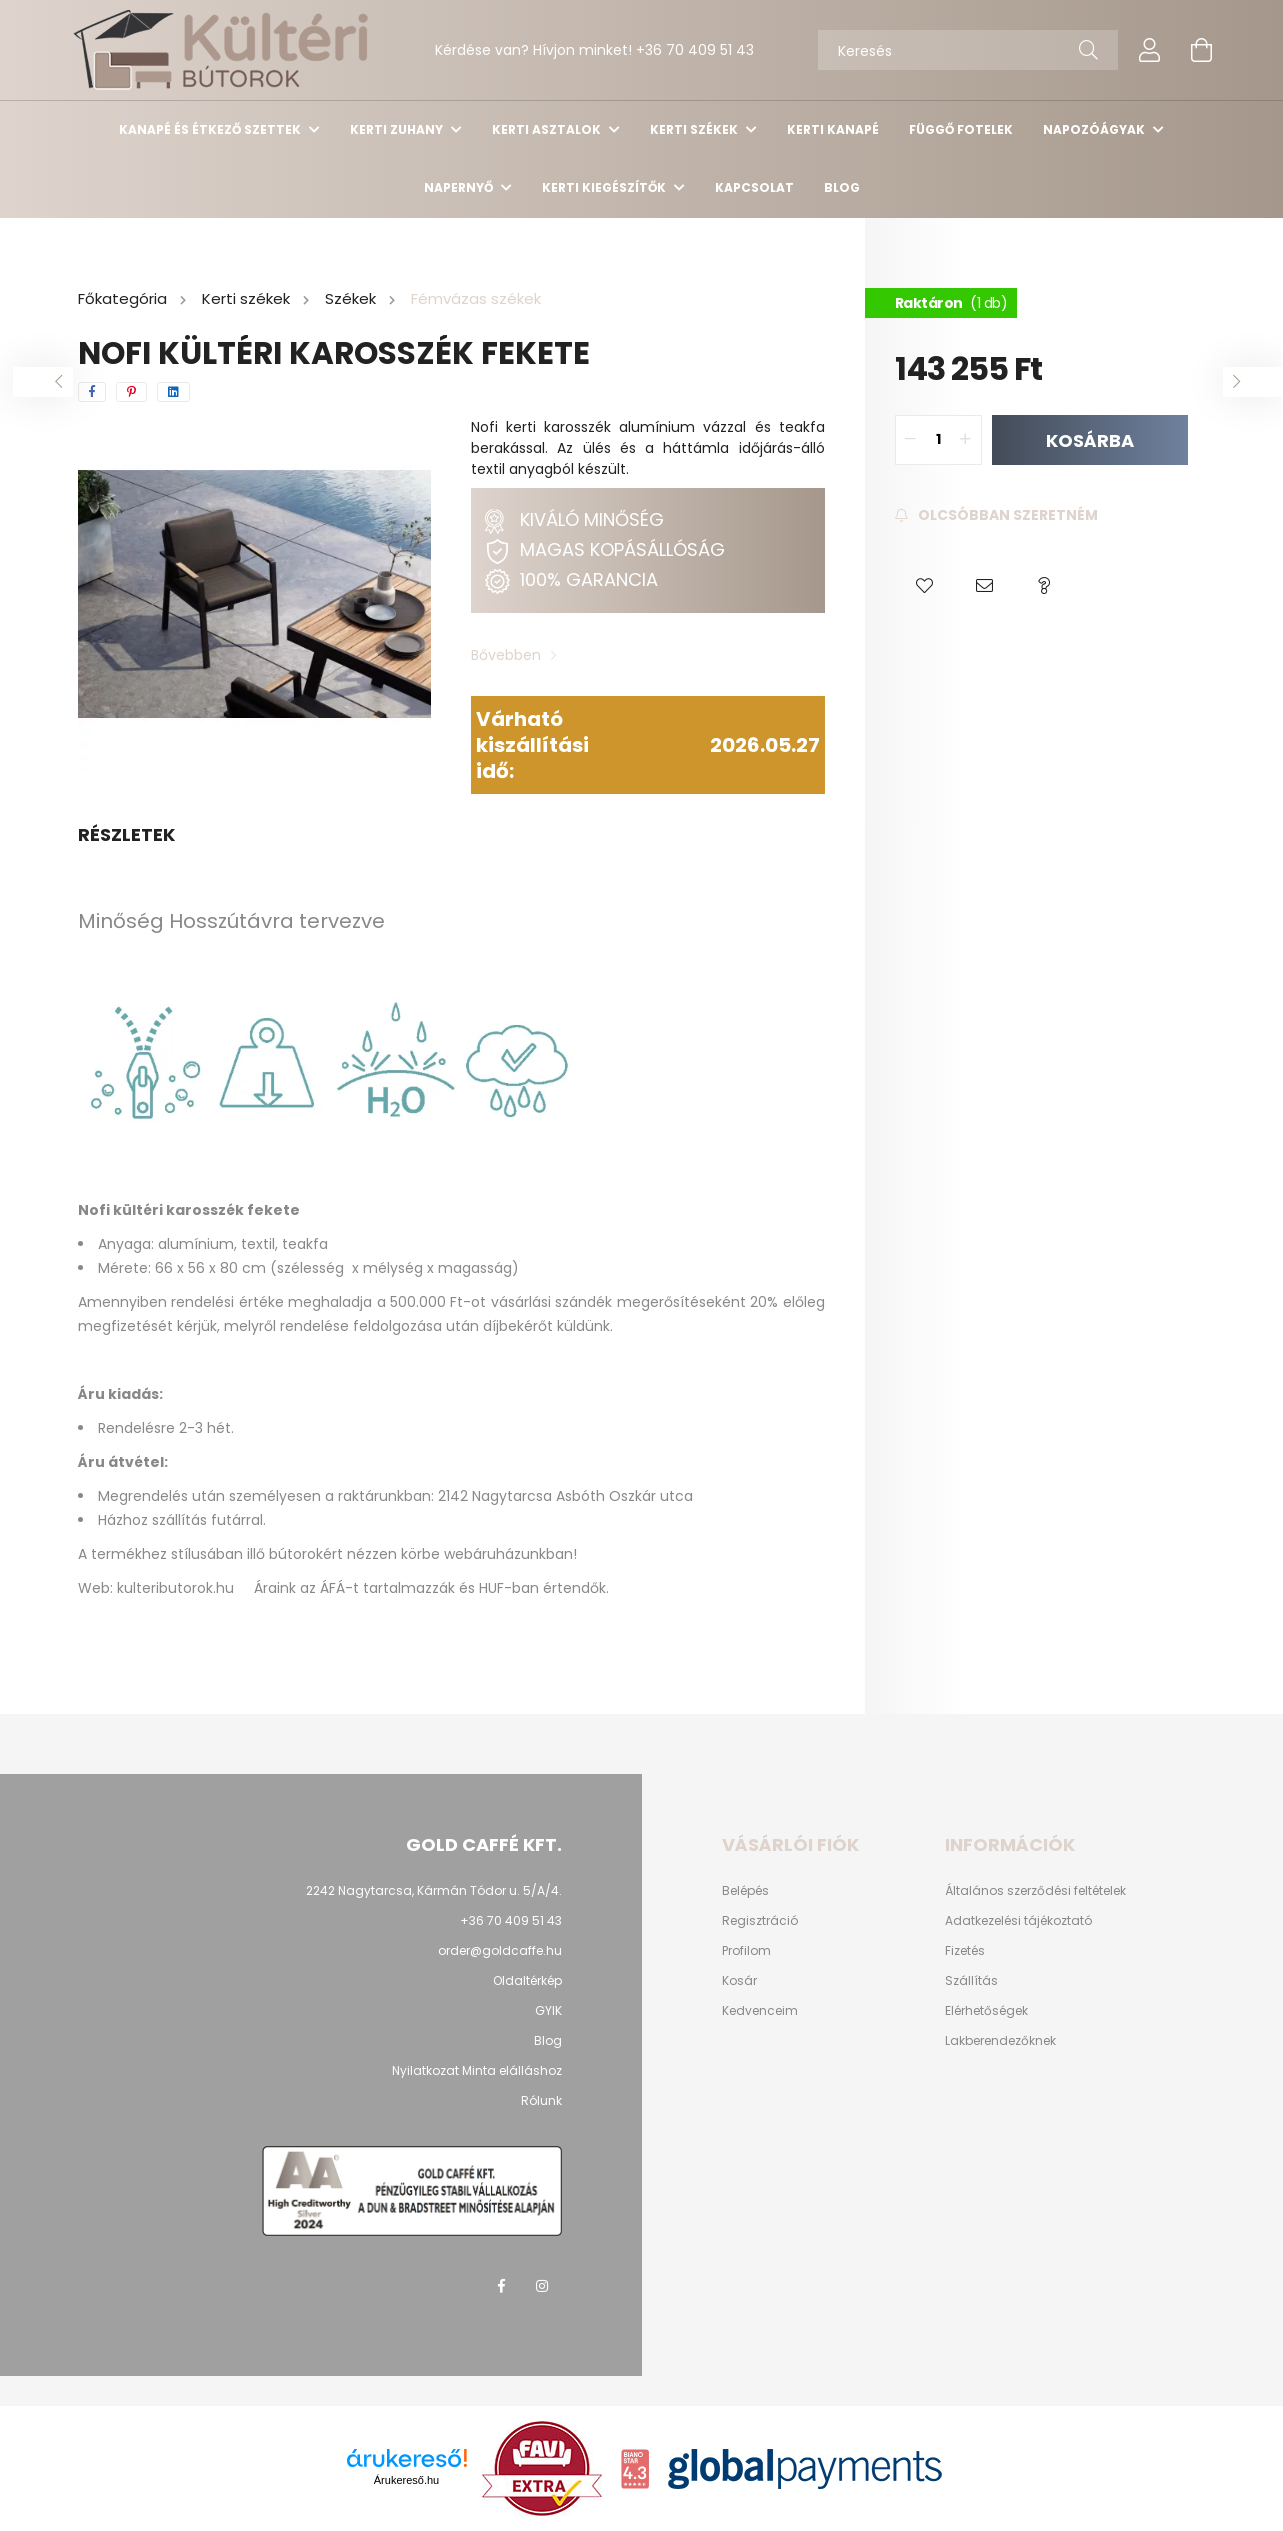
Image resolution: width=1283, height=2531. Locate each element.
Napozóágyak (1095, 129)
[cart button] (1202, 50)
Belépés (745, 1891)
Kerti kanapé (833, 129)
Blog (842, 187)
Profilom (746, 1951)
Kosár (739, 1981)
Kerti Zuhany (398, 129)
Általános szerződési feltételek (1035, 1891)
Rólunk (541, 2100)
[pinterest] (131, 392)
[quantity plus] (966, 440)
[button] (925, 586)
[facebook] (92, 392)
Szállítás (971, 1981)
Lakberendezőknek (1000, 2041)
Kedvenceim (760, 2011)
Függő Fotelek (961, 129)
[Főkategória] (124, 299)
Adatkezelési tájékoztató (1018, 1921)
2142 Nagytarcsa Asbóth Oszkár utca (565, 1496)
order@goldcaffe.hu (500, 1950)
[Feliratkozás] (996, 515)
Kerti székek (695, 129)
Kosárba (1090, 440)
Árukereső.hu (406, 2480)
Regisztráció (760, 1921)
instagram (542, 2286)
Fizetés (965, 1951)
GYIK (548, 2010)
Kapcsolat (754, 187)
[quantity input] (938, 440)
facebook (502, 2286)
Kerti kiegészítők (605, 187)
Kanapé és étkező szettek (211, 129)
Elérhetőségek (986, 2011)
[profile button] (1150, 50)
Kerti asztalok (548, 129)
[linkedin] (173, 392)
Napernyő (460, 187)
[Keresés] (968, 50)
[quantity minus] (911, 440)
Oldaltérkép (527, 1980)
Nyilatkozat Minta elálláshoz (477, 2070)
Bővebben (506, 655)
